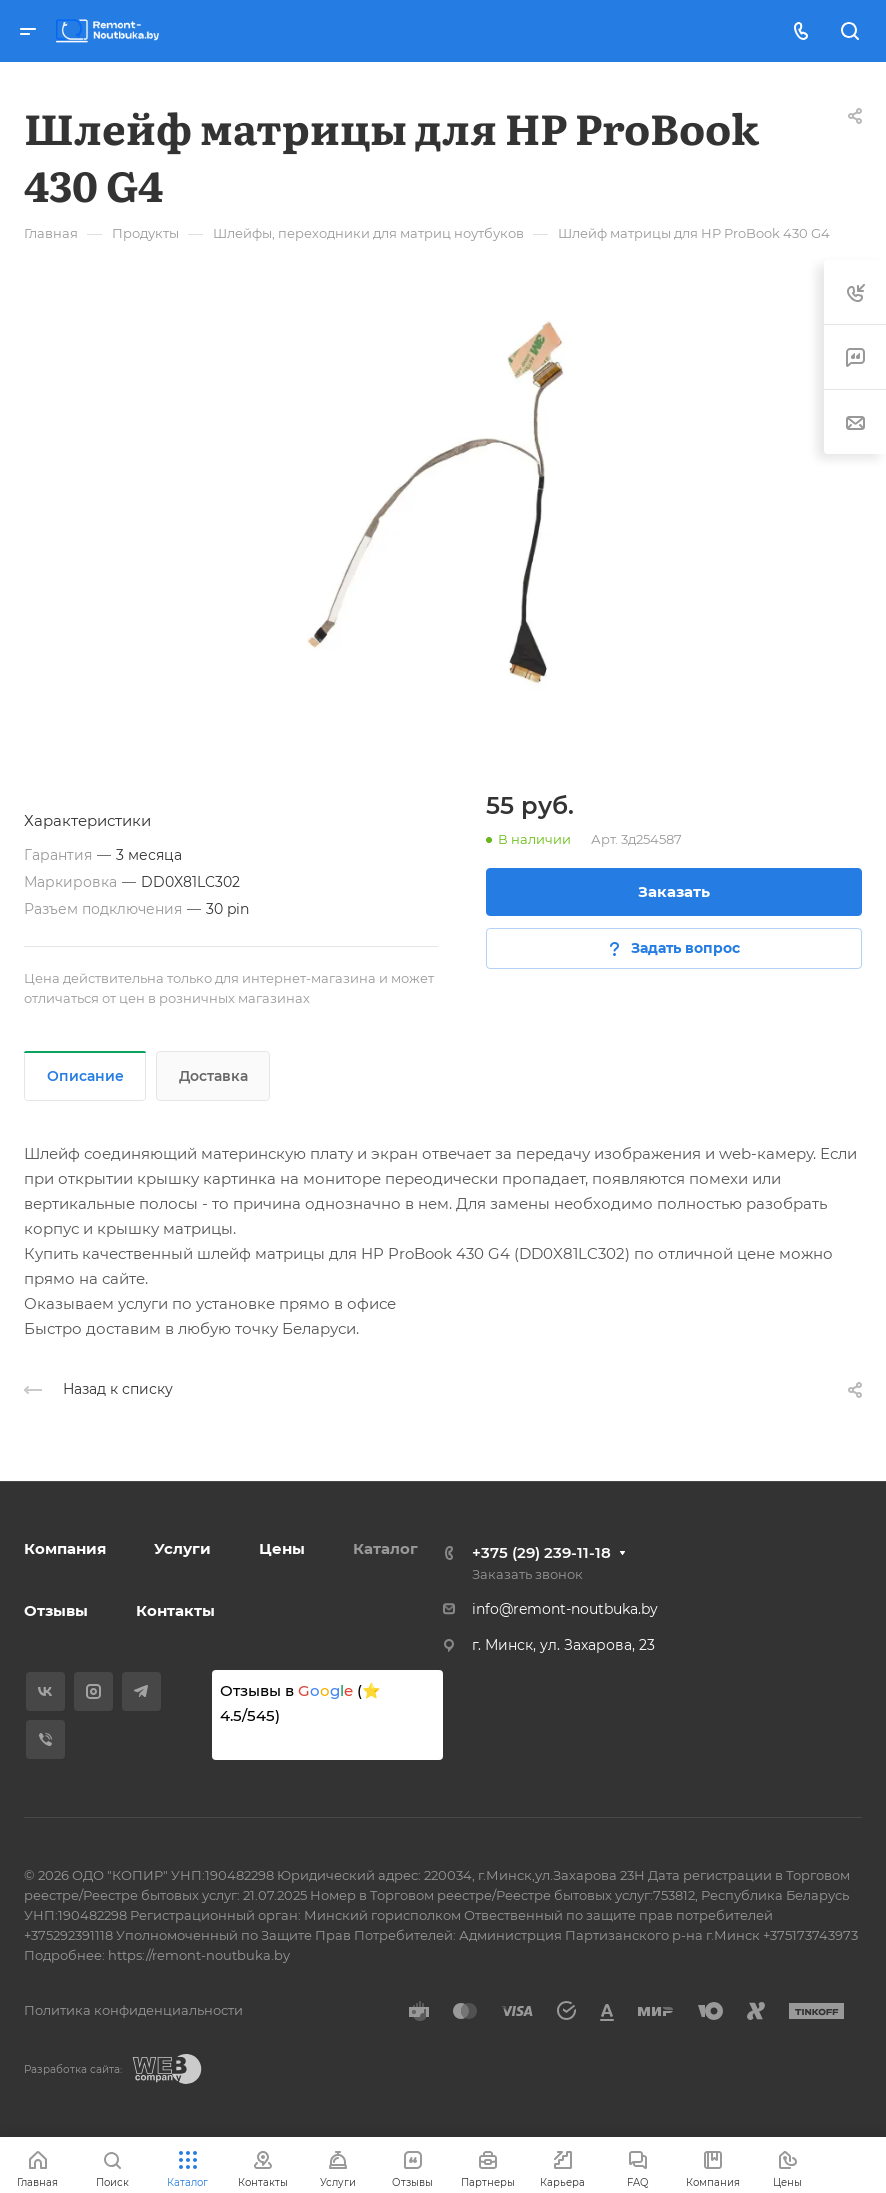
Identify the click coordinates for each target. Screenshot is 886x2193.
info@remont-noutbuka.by (565, 1609)
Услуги (182, 1548)
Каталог (385, 1548)
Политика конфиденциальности (133, 2010)
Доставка (213, 1076)
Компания (65, 1548)
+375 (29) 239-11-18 (541, 1552)
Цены (282, 1548)
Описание (85, 1076)
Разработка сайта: (73, 2069)
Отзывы (56, 1610)
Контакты (175, 1610)
